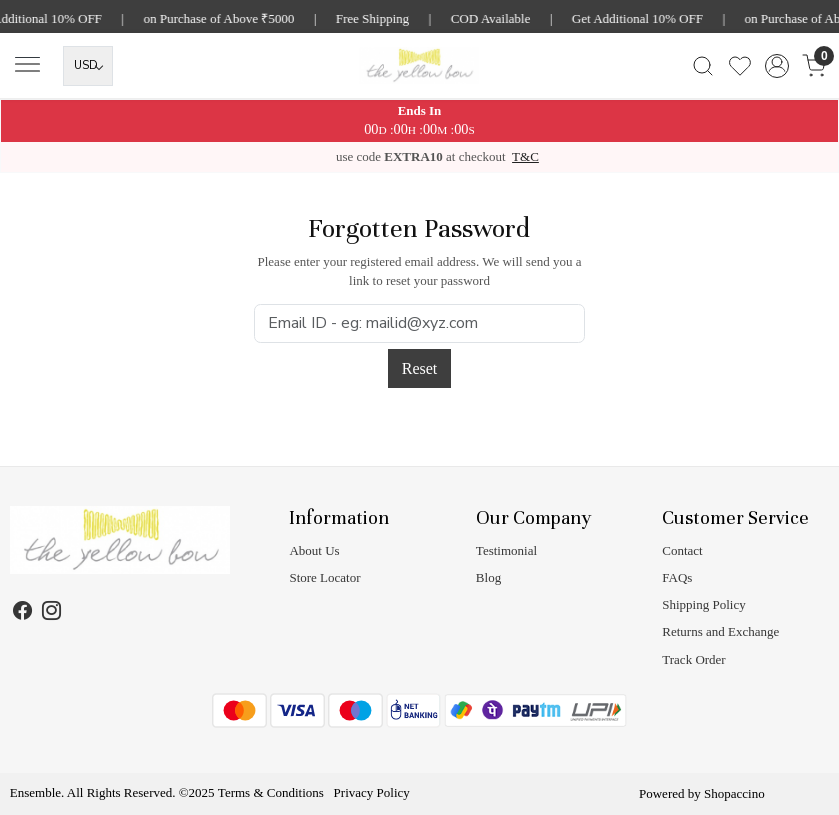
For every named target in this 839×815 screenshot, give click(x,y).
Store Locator (324, 577)
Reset (420, 368)
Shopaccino (734, 793)
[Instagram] (52, 613)
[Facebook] (23, 613)
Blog (488, 577)
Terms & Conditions (271, 792)
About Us (314, 550)
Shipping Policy (703, 604)
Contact (682, 550)
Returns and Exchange (720, 631)
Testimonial (506, 550)
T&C (525, 156)
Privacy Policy (372, 792)
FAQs (677, 577)
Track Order (693, 659)
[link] (702, 66)
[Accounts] (776, 66)
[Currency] (88, 66)
